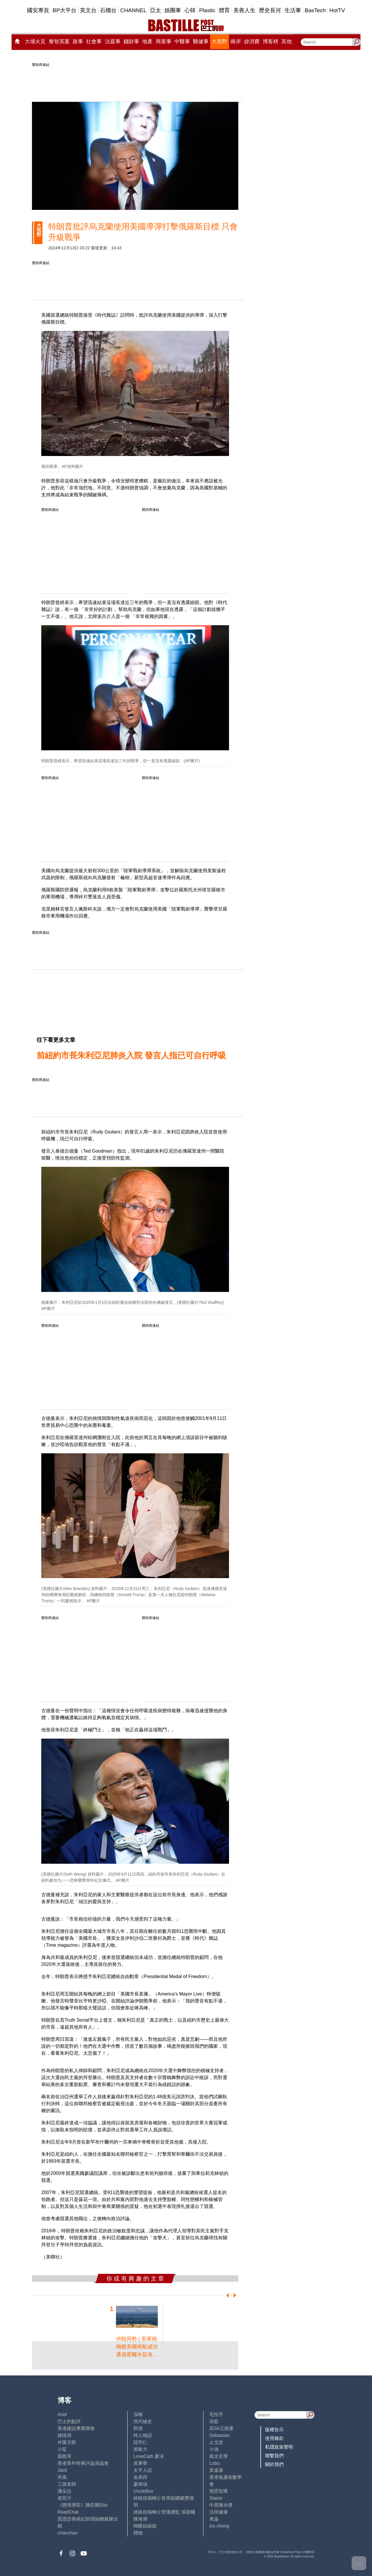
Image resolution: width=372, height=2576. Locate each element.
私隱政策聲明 (279, 2447)
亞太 (155, 10)
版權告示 (274, 2429)
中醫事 (182, 41)
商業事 (163, 41)
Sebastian (219, 2435)
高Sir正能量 (221, 2428)
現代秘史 (142, 2421)
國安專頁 (38, 10)
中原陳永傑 (221, 2505)
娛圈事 (172, 10)
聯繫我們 (274, 2455)
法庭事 (113, 41)
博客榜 (270, 41)
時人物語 (142, 2435)
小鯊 (62, 2449)
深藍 (214, 2421)
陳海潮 (140, 2518)
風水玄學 (218, 2456)
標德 (138, 2532)
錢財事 (131, 41)
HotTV (337, 10)
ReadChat (68, 2512)
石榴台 (108, 10)
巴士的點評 (69, 2421)
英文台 (88, 10)
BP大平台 (64, 10)
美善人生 (244, 10)
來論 (214, 2518)
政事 (78, 41)
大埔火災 (35, 41)
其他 (286, 41)
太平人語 (142, 2470)
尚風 (62, 2477)
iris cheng (219, 2525)
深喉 (138, 2414)
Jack (62, 2470)
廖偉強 (140, 2484)
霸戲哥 (64, 2456)
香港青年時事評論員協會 (83, 2463)
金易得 (140, 2477)
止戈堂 (216, 2442)
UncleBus (143, 2491)
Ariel (62, 2414)
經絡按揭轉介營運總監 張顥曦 (164, 2512)
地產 (147, 41)
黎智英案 (59, 41)
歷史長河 (270, 10)
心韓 (190, 10)
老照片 (64, 2498)
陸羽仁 (140, 2442)
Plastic (207, 10)
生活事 (293, 10)
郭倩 (138, 2428)
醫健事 (201, 41)
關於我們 (274, 2464)
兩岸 (235, 41)
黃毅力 (140, 2449)
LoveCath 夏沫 (148, 2456)
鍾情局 (64, 2435)
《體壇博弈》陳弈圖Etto (83, 2505)
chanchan (68, 2532)
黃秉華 (140, 2463)
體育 (224, 10)
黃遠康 (216, 2470)
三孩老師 (67, 2484)
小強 (214, 2449)
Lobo (214, 2463)
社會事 (94, 41)
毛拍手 (216, 2414)
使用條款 (274, 2438)
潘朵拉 (64, 2491)
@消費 (252, 41)
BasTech (315, 10)
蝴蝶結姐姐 (145, 2525)
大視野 (219, 41)
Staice (215, 2498)
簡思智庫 (218, 2491)
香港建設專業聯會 (76, 2428)
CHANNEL (133, 10)
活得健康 (218, 2512)
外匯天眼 (67, 2442)
